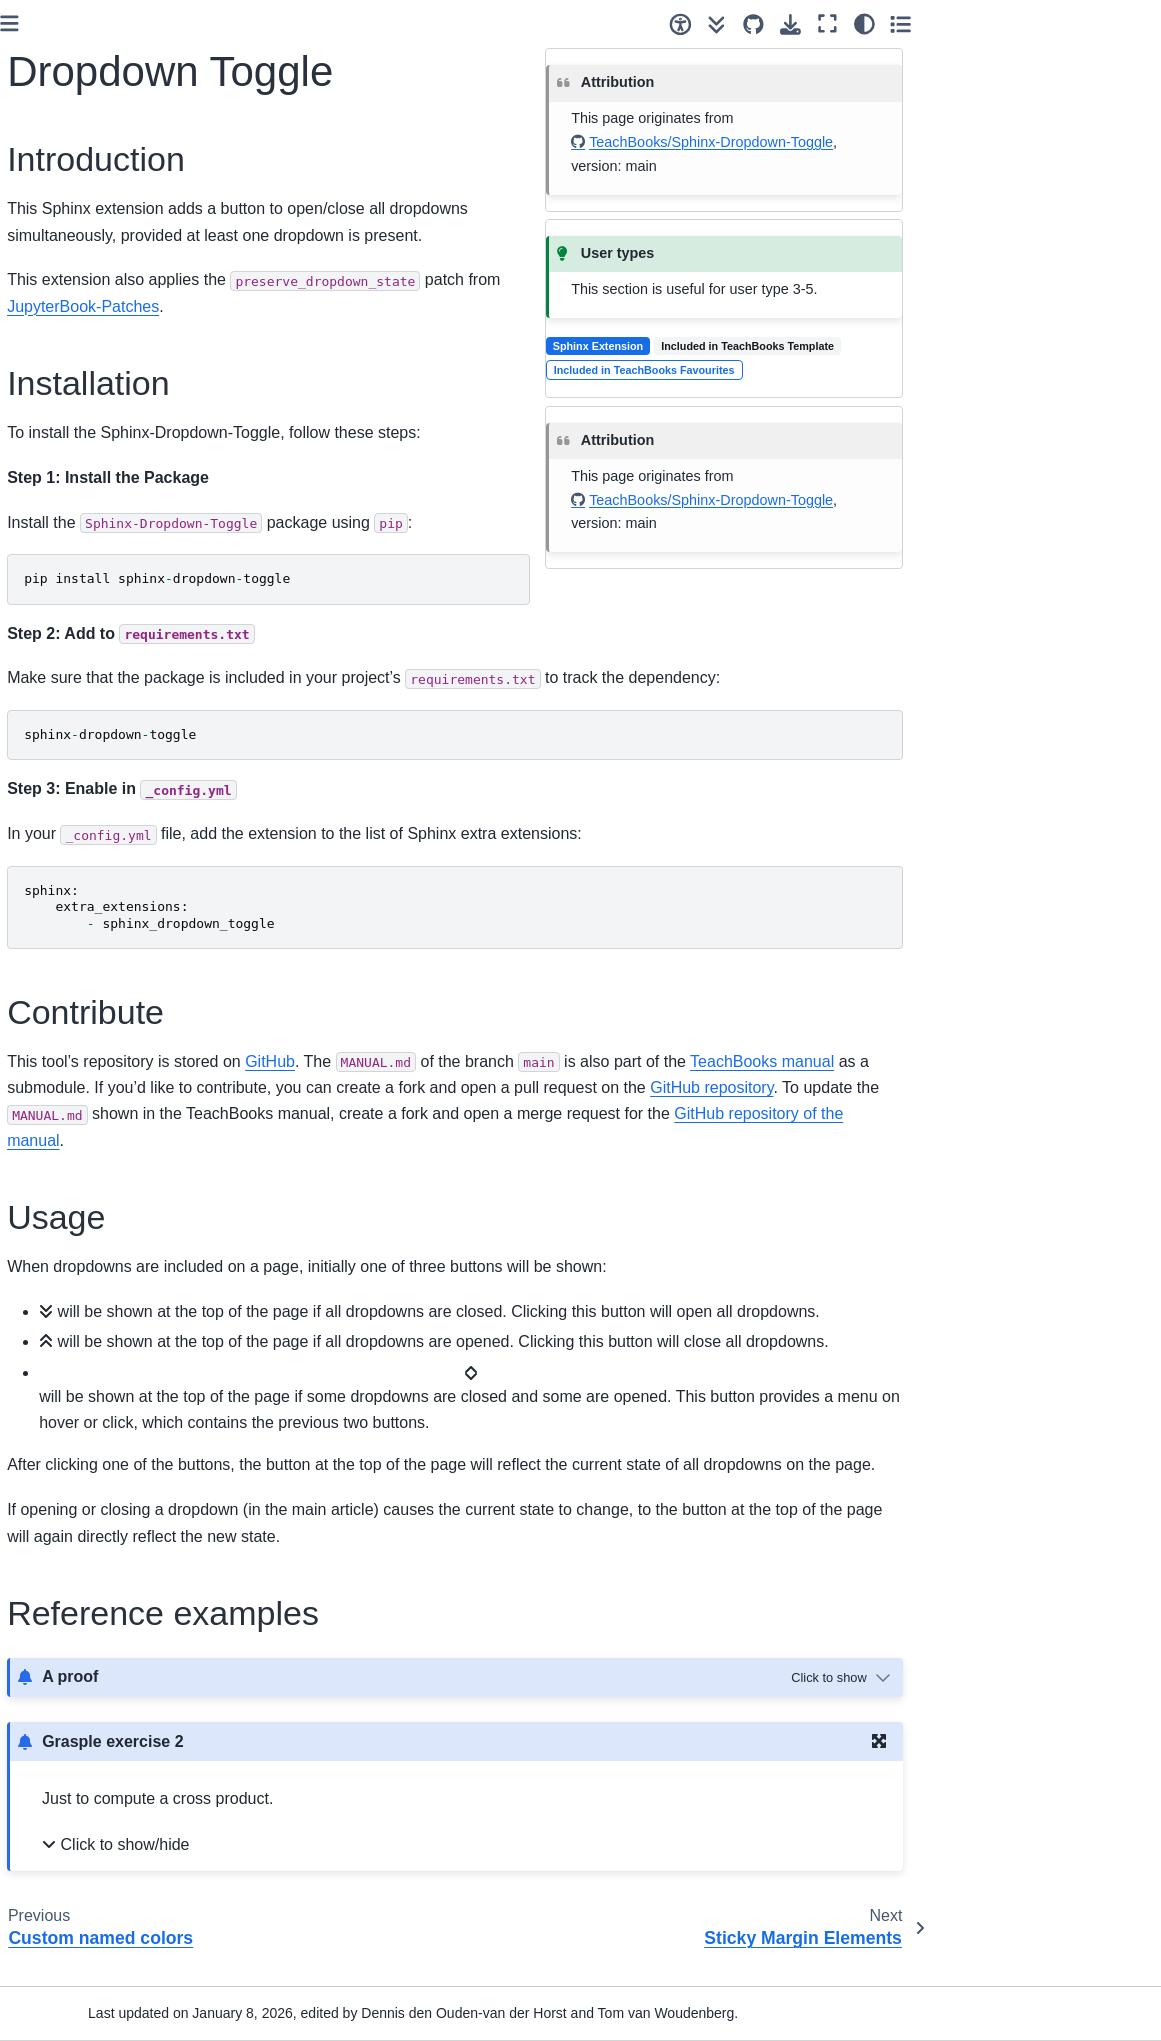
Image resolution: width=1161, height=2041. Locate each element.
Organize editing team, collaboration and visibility (107, 782)
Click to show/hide (379, 1870)
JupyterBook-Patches (110, 1203)
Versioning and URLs (93, 826)
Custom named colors (112, 1330)
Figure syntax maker (91, 1723)
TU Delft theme (90, 1235)
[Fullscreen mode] (1053, 24)
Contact (51, 1958)
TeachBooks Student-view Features (94, 1437)
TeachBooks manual (1019, 1061)
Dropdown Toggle (102, 1362)
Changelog (61, 1926)
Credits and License (89, 1894)
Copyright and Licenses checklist (101, 869)
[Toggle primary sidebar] (266, 23)
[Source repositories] (979, 24)
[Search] (115, 311)
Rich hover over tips (105, 1266)
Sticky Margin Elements (117, 1393)
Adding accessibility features (105, 1104)
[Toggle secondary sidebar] (1126, 24)
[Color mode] (1089, 24)
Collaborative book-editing (88, 727)
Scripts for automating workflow (96, 1767)
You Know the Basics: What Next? (114, 500)
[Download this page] (1016, 24)
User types (60, 596)
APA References (94, 1298)
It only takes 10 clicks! (96, 456)
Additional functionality (97, 1028)
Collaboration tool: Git (95, 627)
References (63, 1862)
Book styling (69, 1060)
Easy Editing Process (94, 996)
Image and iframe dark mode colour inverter (114, 1159)
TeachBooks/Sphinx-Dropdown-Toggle (949, 142)
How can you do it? (87, 425)
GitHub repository (968, 1087)
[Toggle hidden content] (1069, 1704)
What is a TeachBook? (97, 393)
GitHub (527, 1061)
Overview (56, 965)
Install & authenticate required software (93, 671)
